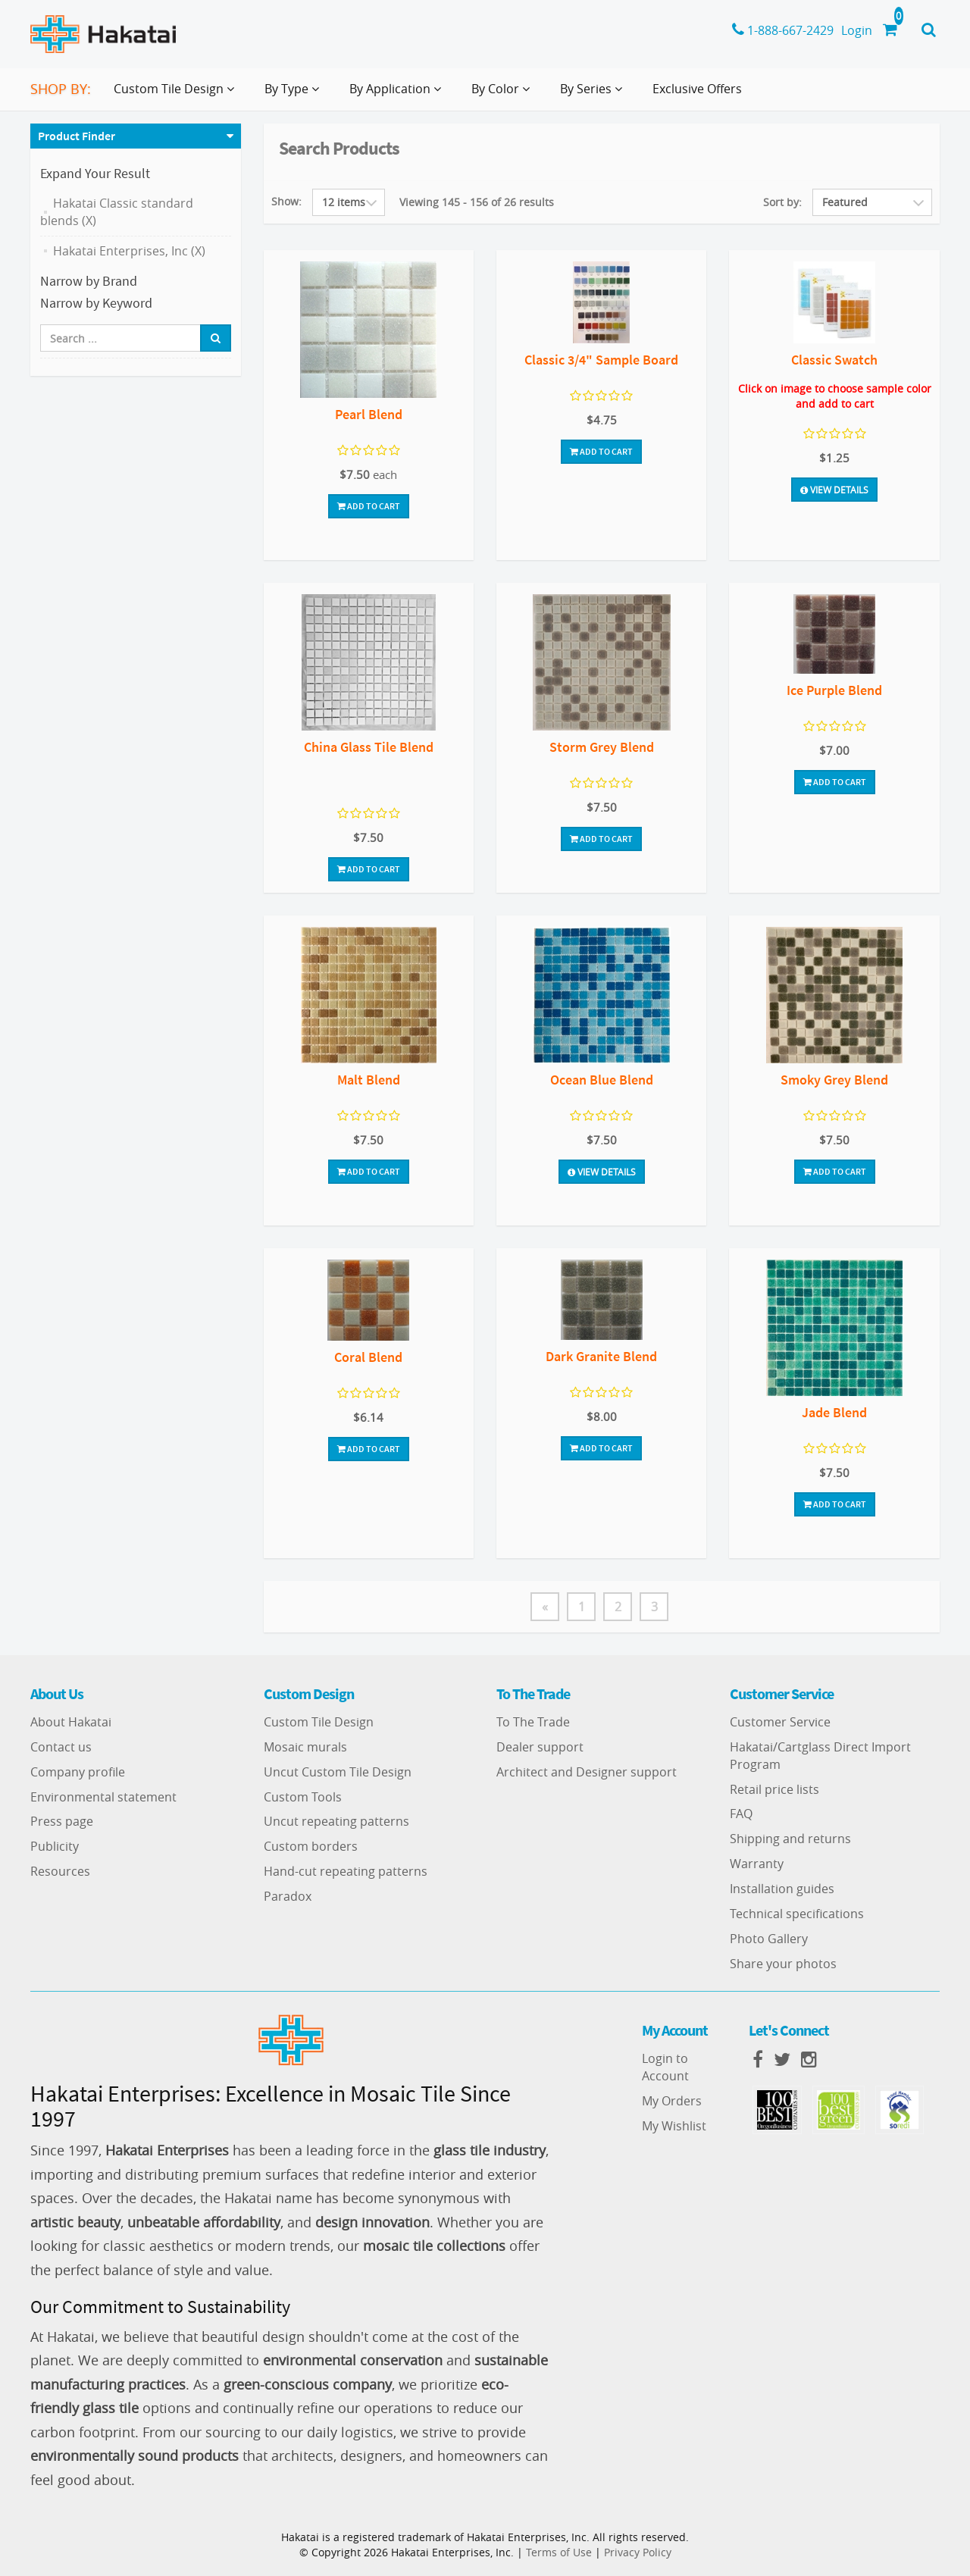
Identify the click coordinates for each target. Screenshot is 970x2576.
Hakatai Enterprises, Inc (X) (129, 251)
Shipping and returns (790, 1838)
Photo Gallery (769, 1938)
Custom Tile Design (319, 1722)
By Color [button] (503, 94)
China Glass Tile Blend (368, 747)
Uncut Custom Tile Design (337, 1772)
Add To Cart (368, 506)
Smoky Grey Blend (834, 1079)
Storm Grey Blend (601, 747)
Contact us (61, 1747)
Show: (286, 201)
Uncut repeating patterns (336, 1821)
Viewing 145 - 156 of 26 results (476, 202)
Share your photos (783, 1963)
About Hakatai (70, 1722)
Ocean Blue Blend (601, 1079)
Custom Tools (303, 1797)
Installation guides (782, 1888)
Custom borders (311, 1846)
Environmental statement (103, 1797)
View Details (834, 490)
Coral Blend (368, 1357)
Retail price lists (774, 1789)
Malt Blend (368, 1079)
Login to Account (665, 2067)
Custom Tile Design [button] (177, 94)
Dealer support (540, 1747)
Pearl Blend (368, 414)
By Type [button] (294, 94)
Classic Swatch (834, 359)
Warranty (757, 1863)
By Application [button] (398, 94)
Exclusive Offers (697, 88)
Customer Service (780, 1722)
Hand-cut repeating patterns (345, 1871)
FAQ (741, 1813)
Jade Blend (834, 1412)
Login (856, 30)
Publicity (54, 1846)
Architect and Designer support (586, 1772)
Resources (60, 1871)
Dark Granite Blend (601, 1356)
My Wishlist (674, 2125)
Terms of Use (559, 2552)
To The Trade (533, 1722)
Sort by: (782, 202)
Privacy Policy (637, 2552)
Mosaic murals (305, 1747)
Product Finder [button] (76, 135)
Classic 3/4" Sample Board (601, 359)
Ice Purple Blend (834, 690)
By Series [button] (594, 94)
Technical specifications (797, 1913)
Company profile (77, 1772)
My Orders (672, 2100)
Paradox (287, 1896)
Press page (61, 1821)
